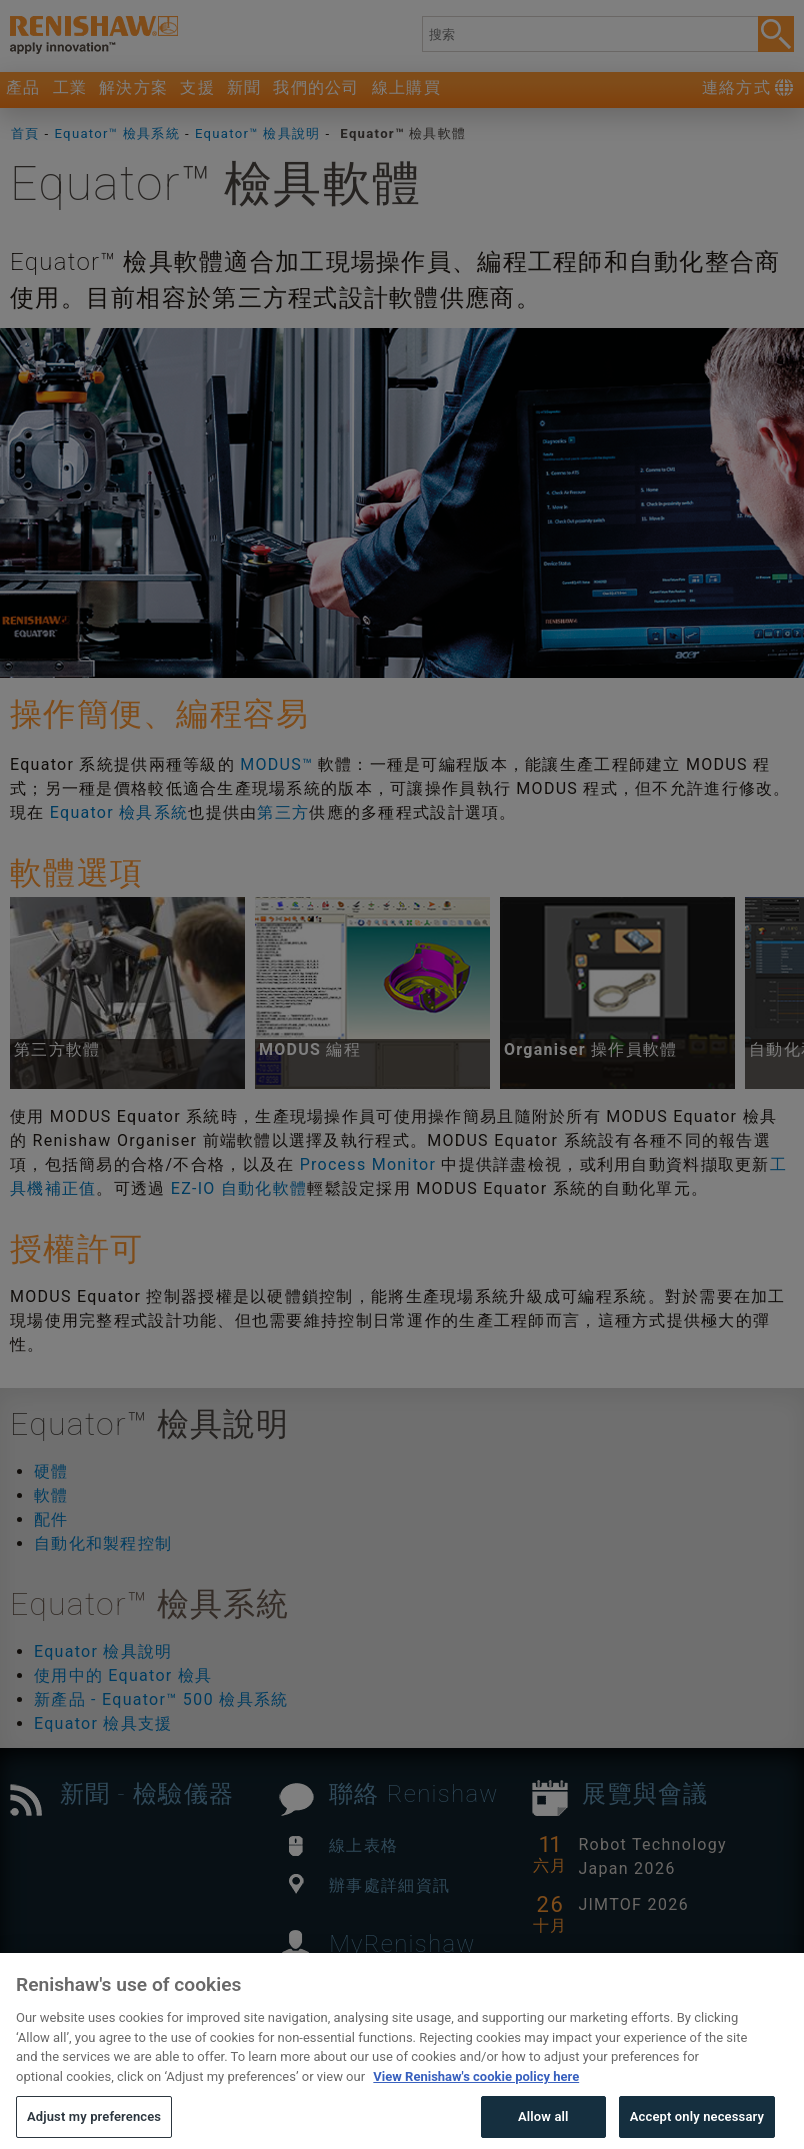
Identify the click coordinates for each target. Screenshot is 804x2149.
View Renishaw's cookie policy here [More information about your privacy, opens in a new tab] (476, 2109)
